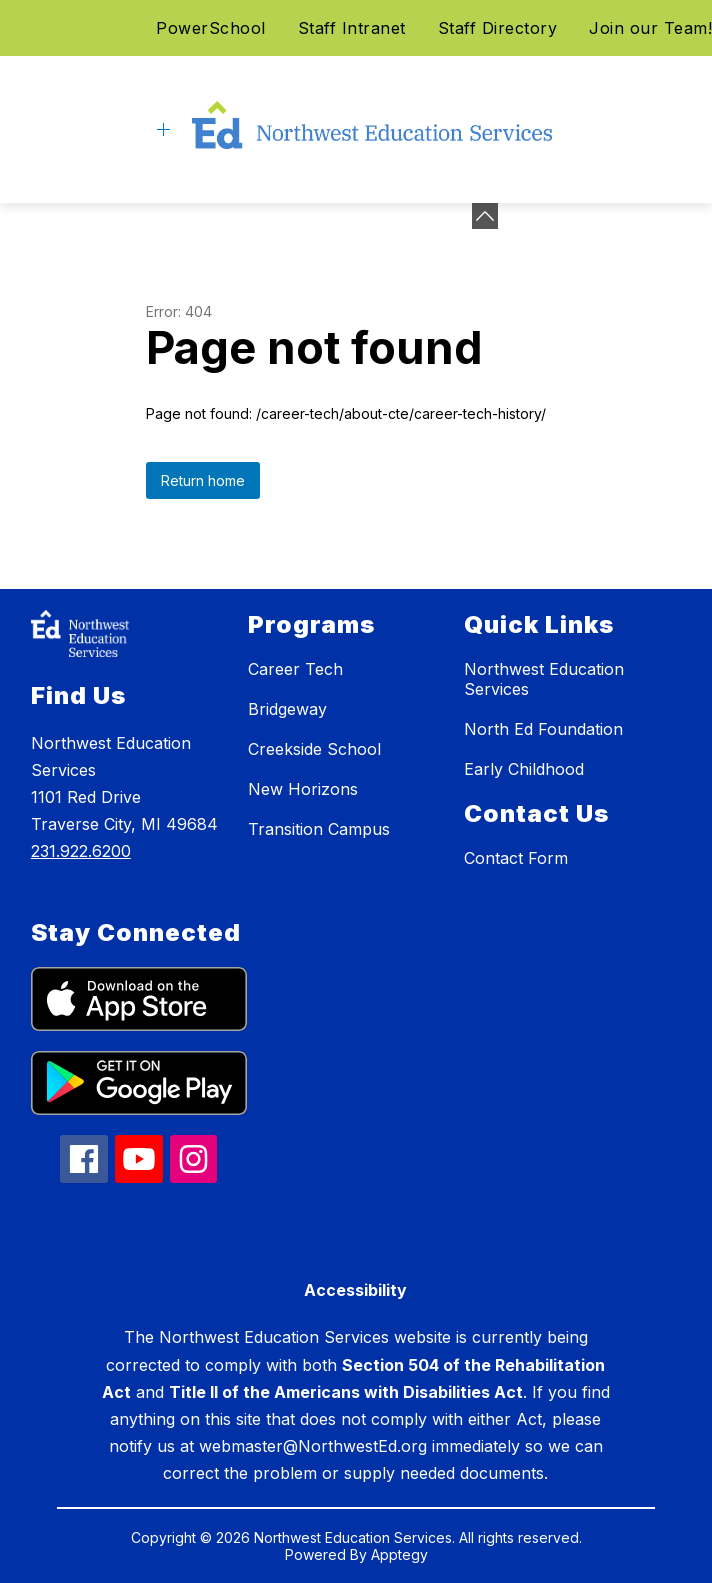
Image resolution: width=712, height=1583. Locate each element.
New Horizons (303, 789)
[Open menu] (163, 129)
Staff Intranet (352, 28)
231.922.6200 (81, 851)
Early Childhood (524, 769)
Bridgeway (287, 709)
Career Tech (295, 669)
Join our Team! (650, 28)
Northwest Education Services (544, 679)
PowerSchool (211, 28)
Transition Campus (319, 829)
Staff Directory (498, 28)
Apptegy (399, 1554)
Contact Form (516, 858)
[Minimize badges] (485, 216)
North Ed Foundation (543, 729)
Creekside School (314, 749)
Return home (203, 480)
